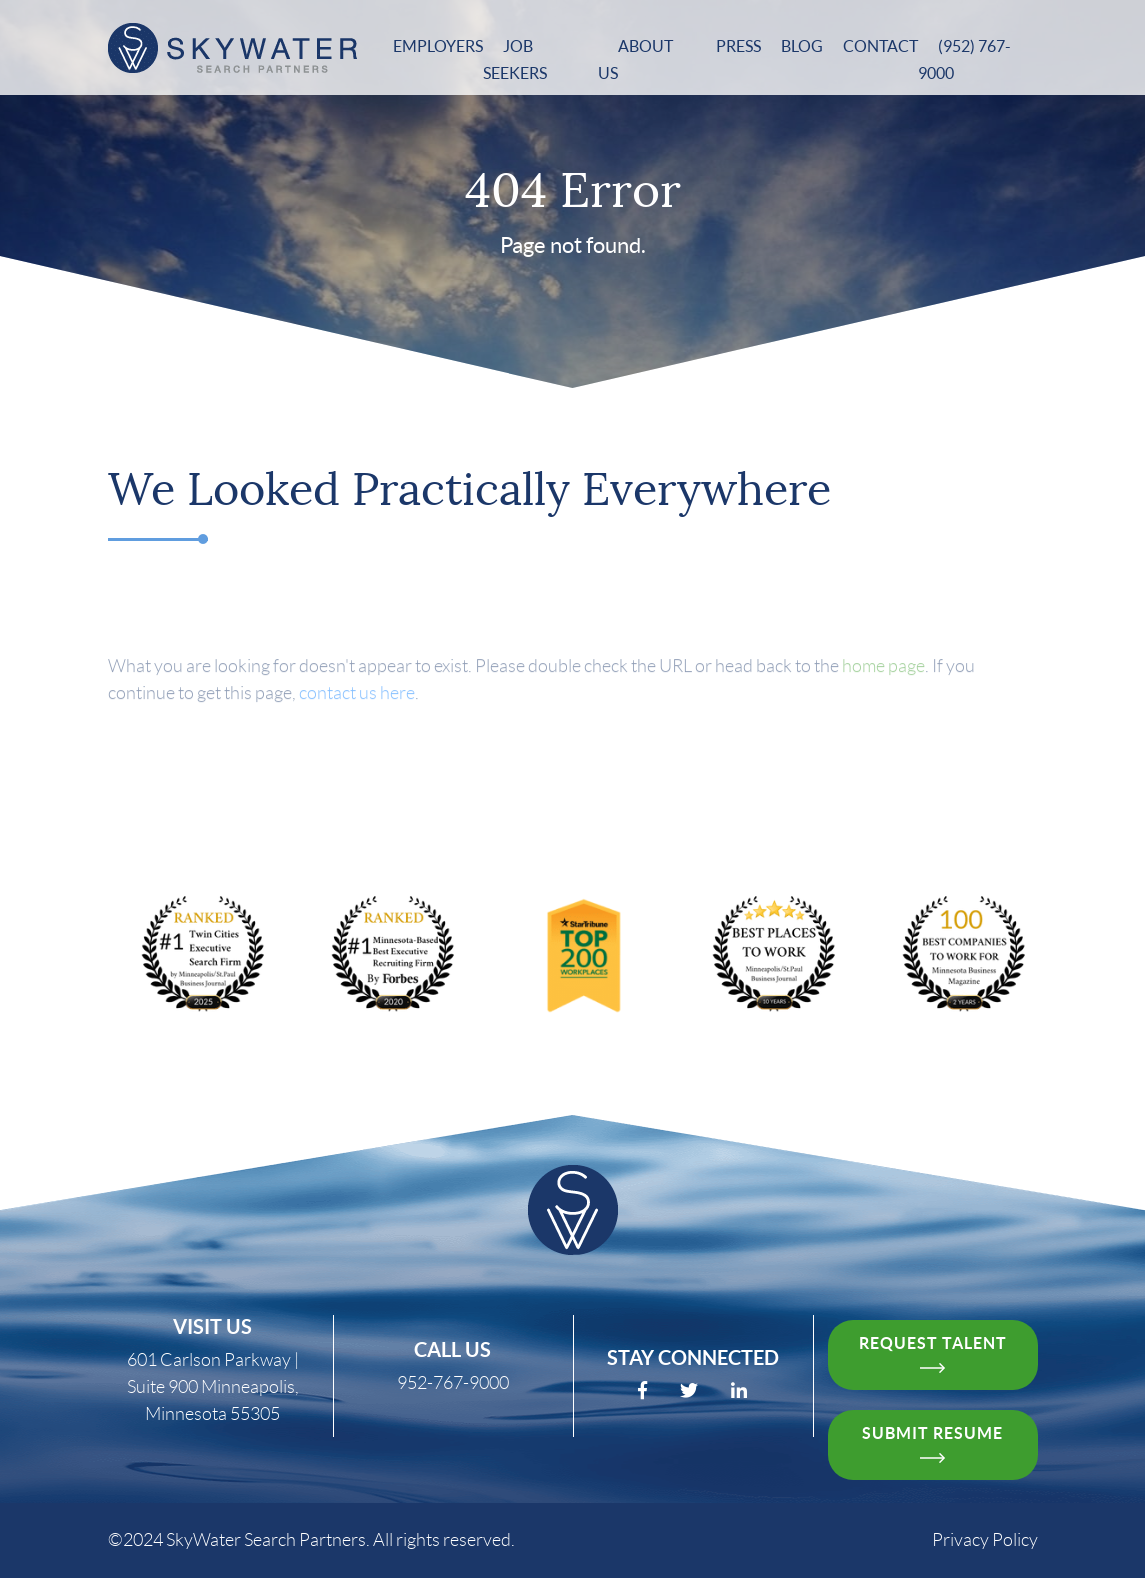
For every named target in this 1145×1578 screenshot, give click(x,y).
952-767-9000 (453, 1383)
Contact (880, 46)
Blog (802, 46)
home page (883, 681)
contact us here (357, 708)
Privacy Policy (985, 1540)
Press (738, 46)
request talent (933, 1353)
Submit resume (932, 1443)
